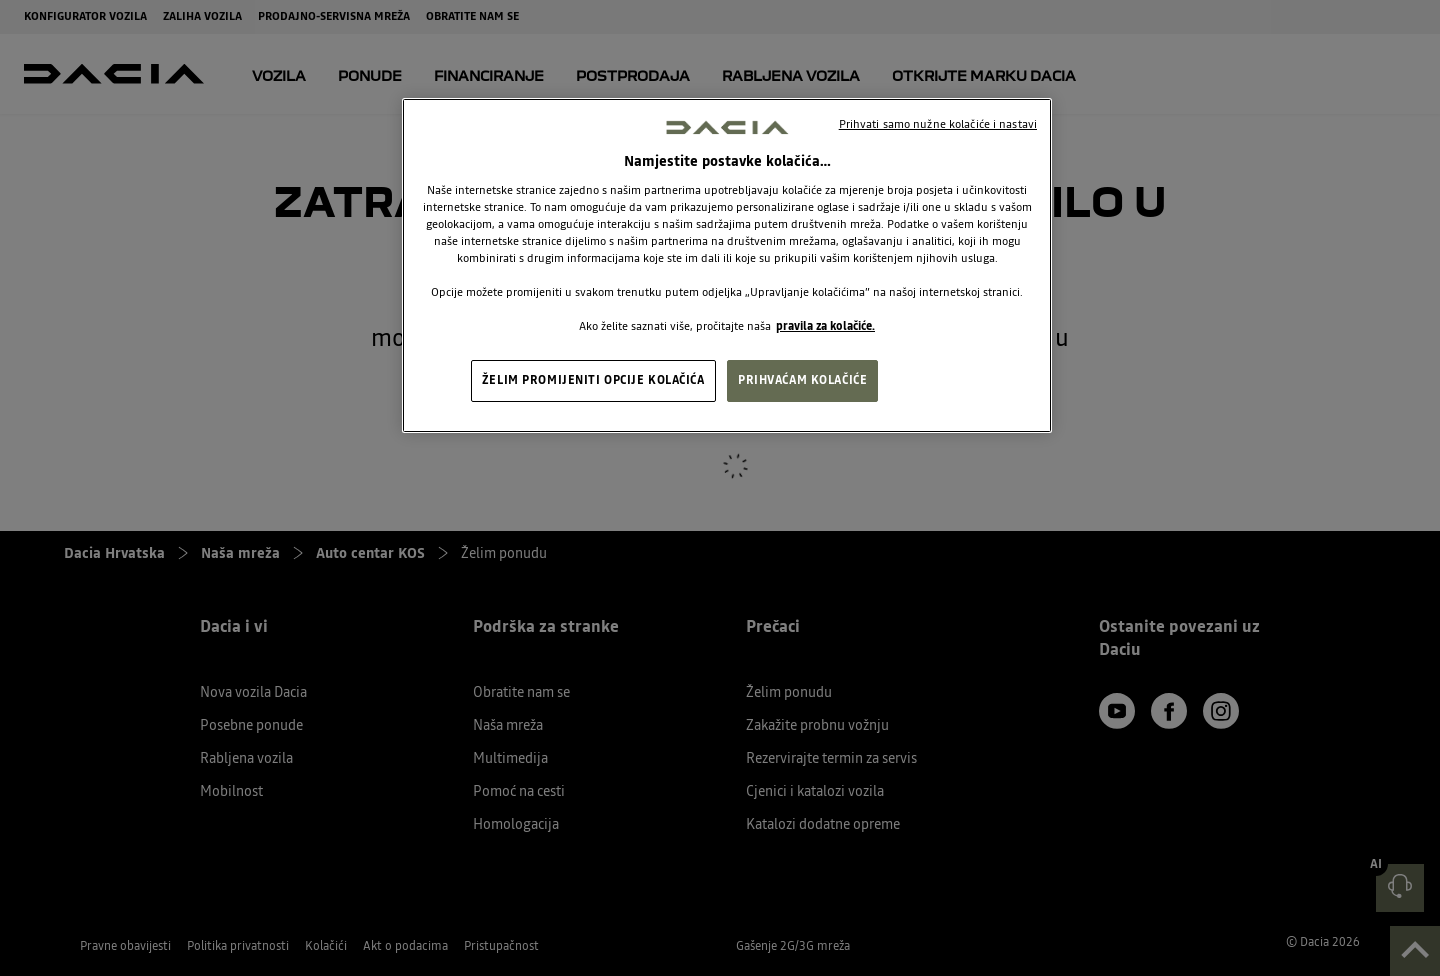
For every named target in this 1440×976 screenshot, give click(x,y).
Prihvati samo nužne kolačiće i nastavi (938, 124)
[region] (727, 266)
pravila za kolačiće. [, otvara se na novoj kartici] (825, 326)
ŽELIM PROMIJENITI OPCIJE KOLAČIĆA (593, 380)
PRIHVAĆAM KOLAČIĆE (802, 380)
